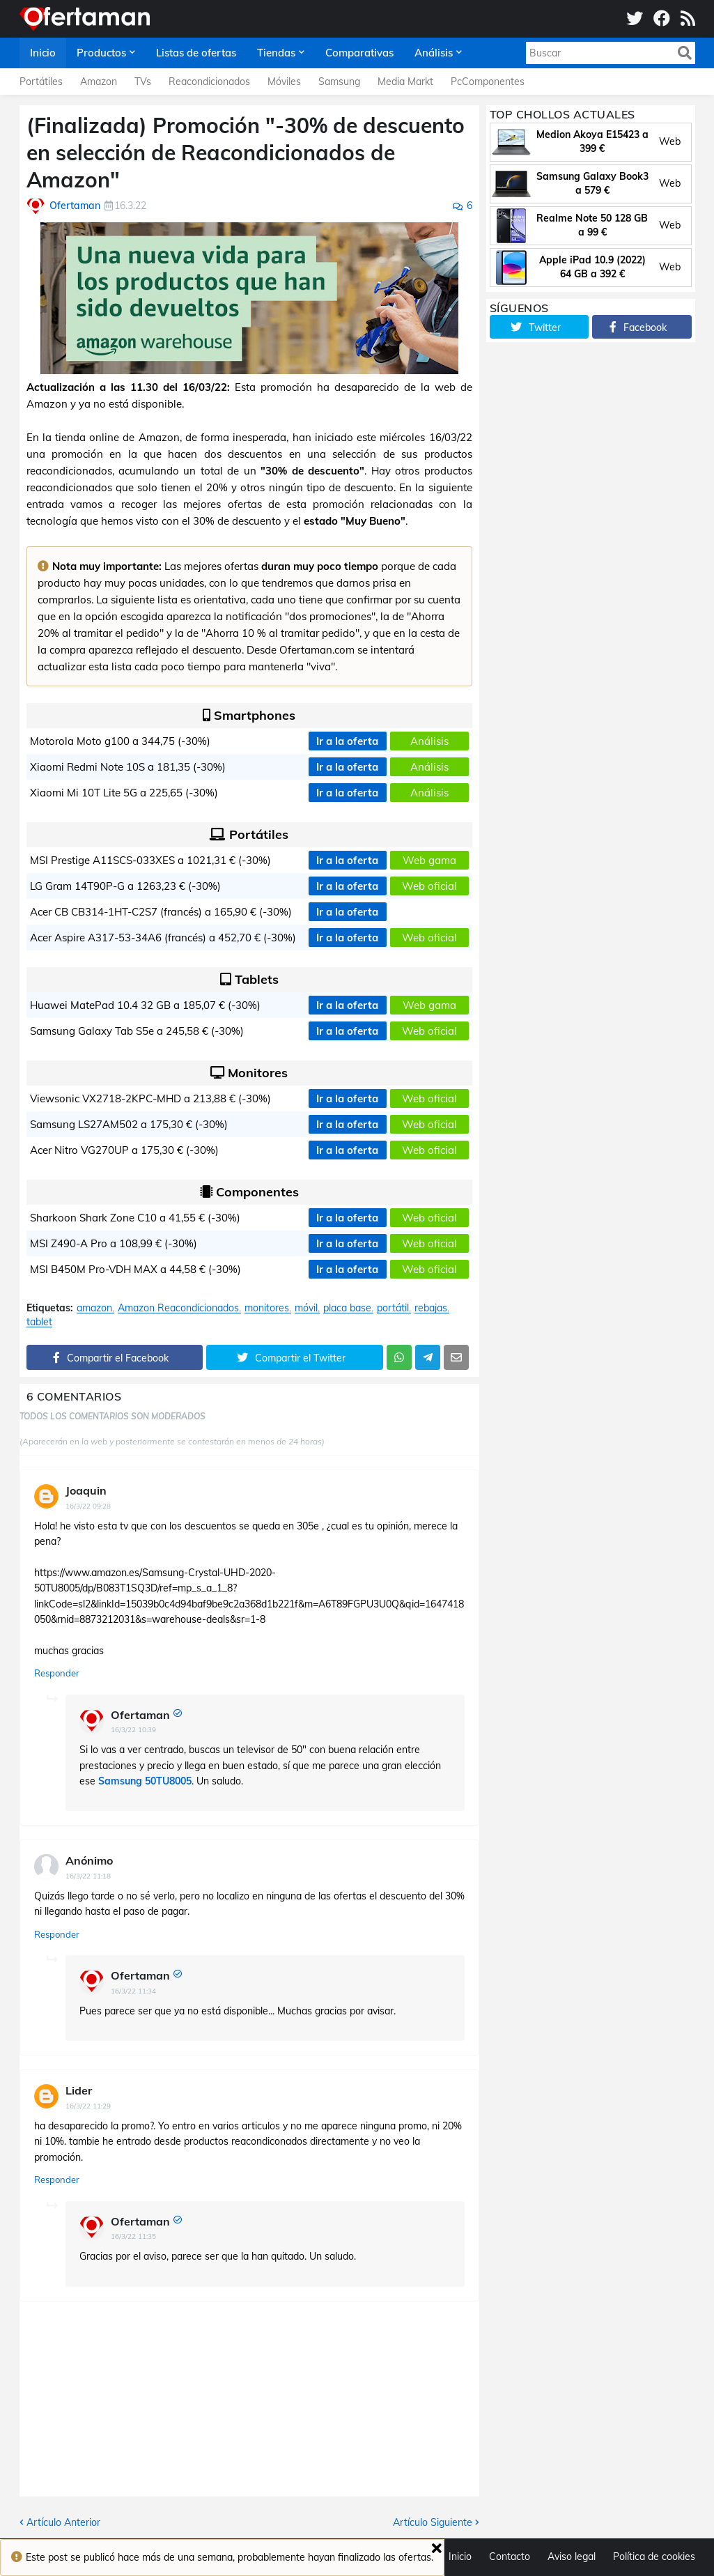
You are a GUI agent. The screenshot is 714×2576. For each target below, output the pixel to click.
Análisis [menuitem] (433, 52)
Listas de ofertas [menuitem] (196, 52)
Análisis (429, 741)
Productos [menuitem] (101, 52)
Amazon (98, 81)
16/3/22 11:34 (133, 1991)
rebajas (430, 1308)
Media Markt (405, 81)
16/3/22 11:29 (88, 2106)
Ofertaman (140, 1715)
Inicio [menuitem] (43, 52)
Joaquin (86, 1490)
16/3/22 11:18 (88, 1876)
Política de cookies (654, 2556)
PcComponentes (488, 81)
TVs (142, 81)
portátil (393, 1308)
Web (670, 141)
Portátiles (41, 81)
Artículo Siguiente (432, 2522)
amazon (94, 1308)
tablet (39, 1322)
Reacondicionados (209, 81)
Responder (56, 1673)
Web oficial (429, 886)
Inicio (460, 2556)
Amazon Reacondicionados (178, 1308)
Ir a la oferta (347, 741)
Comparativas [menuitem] (359, 52)
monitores (267, 1308)
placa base (347, 1308)
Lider (78, 2090)
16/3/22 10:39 (133, 1729)
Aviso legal (572, 2556)
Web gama (429, 860)
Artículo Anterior (63, 2522)
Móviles (284, 81)
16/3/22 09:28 (88, 1506)
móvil (306, 1308)
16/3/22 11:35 (133, 2236)
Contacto (509, 2556)
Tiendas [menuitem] (276, 52)
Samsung (339, 81)
